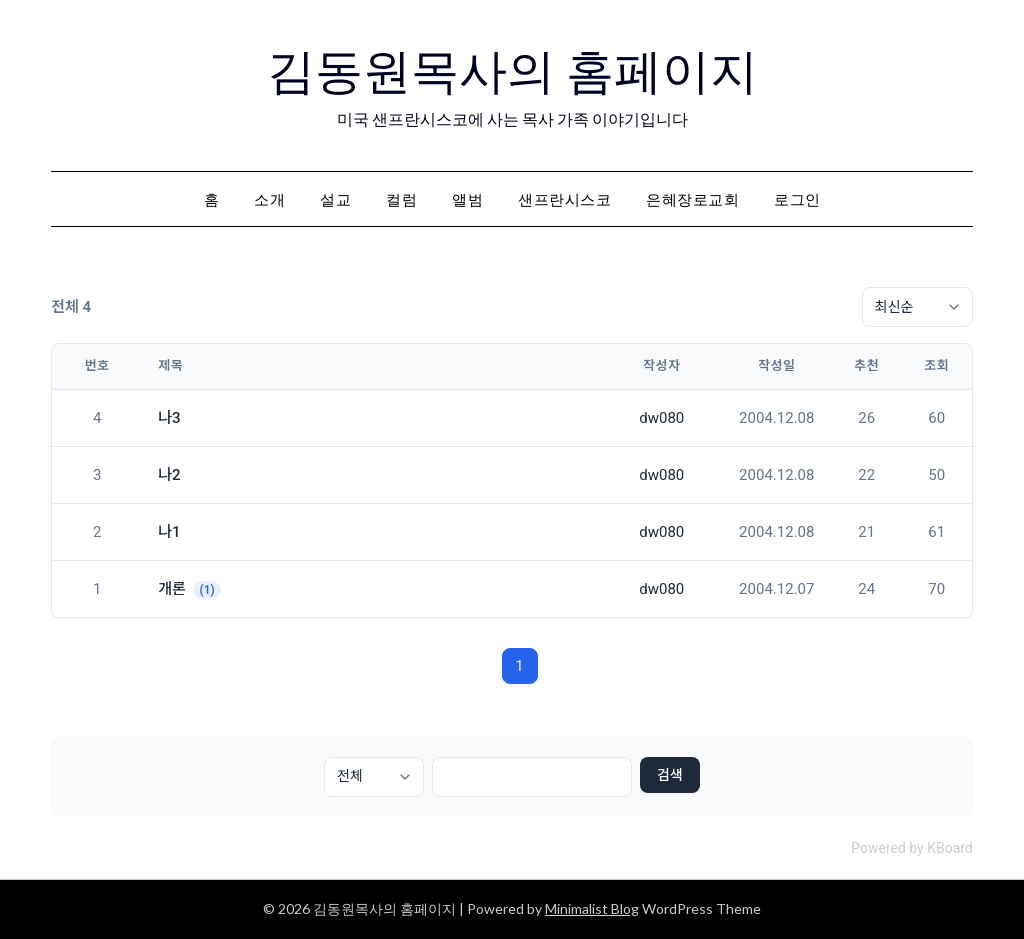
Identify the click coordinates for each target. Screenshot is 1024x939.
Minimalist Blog (592, 908)
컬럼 (401, 199)
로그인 (797, 199)
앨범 (467, 199)
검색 (670, 775)
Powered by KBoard (912, 848)
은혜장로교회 (692, 199)
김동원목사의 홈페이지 (512, 71)
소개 (269, 199)
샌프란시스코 (564, 199)
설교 (335, 199)
